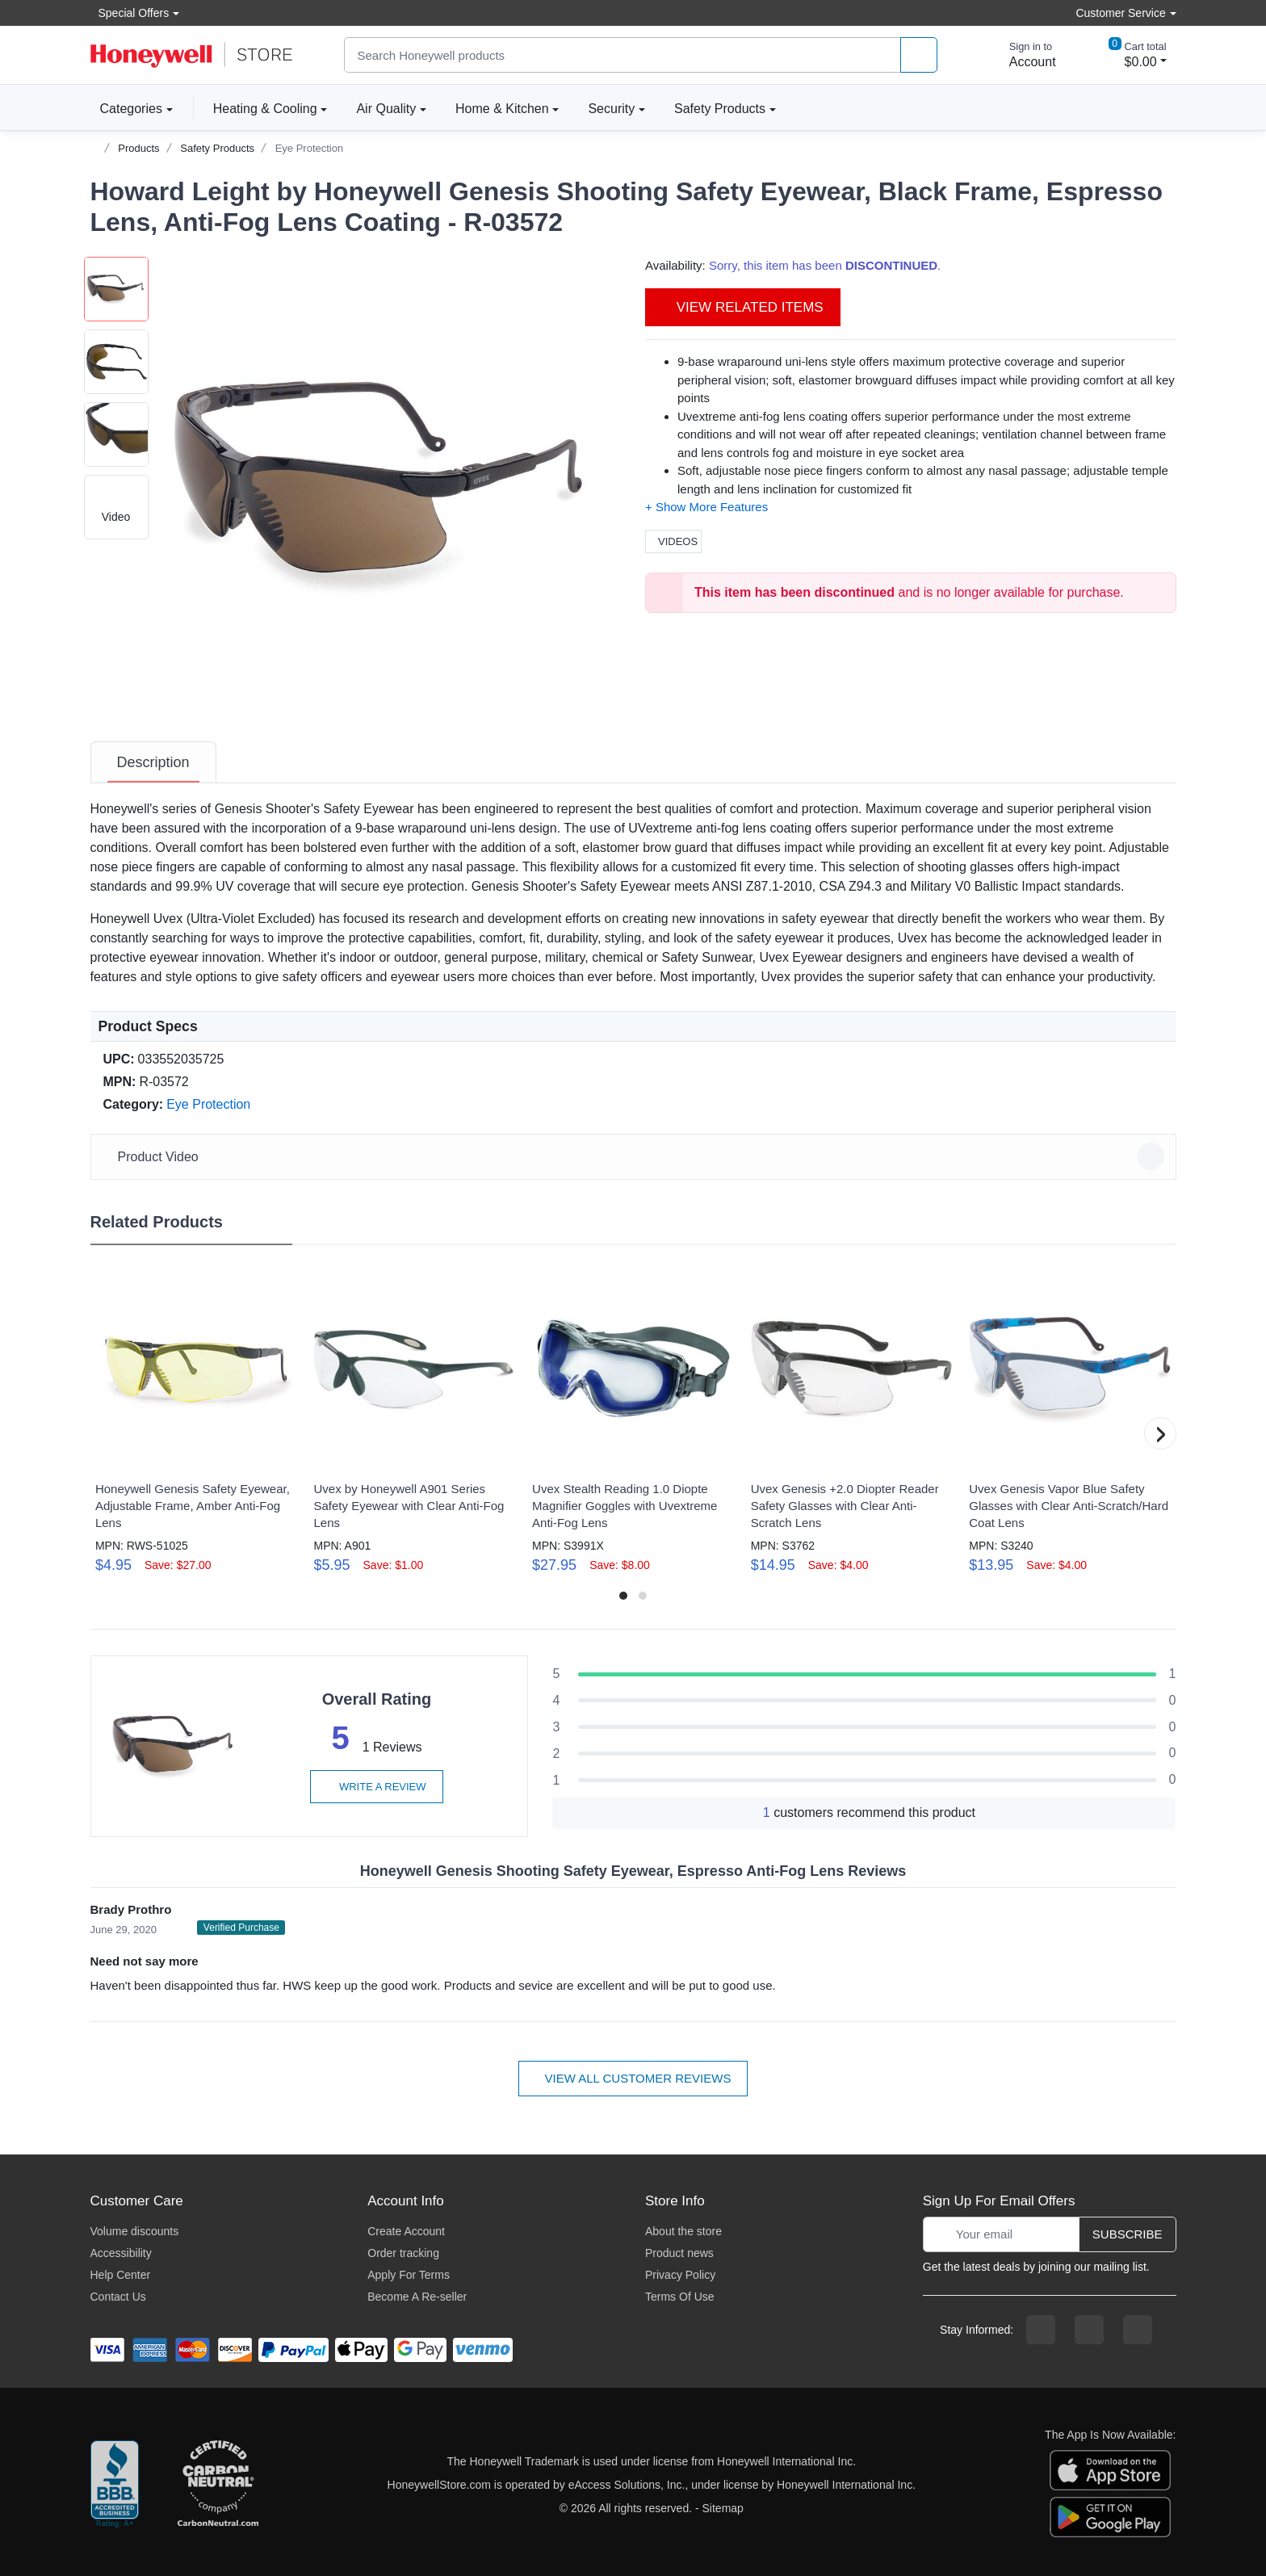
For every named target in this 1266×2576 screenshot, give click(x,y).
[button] (385, 485)
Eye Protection (309, 148)
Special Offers (130, 12)
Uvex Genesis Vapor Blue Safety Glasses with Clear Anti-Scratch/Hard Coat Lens (1068, 1505)
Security (611, 108)
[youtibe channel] (1137, 2329)
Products (138, 148)
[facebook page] (1040, 2329)
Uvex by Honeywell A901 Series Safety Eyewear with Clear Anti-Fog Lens (408, 1505)
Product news (679, 2253)
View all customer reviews (633, 2078)
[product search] (918, 55)
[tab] (153, 762)
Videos (673, 541)
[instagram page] (1089, 2329)
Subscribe (1127, 2234)
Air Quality (386, 108)
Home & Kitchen (502, 108)
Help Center (120, 2274)
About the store (683, 2231)
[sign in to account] (1021, 54)
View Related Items (743, 307)
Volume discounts (134, 2231)
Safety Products (719, 108)
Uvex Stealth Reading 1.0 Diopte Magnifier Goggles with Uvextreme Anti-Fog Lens (624, 1505)
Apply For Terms (408, 2274)
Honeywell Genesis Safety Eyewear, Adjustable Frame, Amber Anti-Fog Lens (192, 1505)
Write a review (376, 1787)
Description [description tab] (153, 762)
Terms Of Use (680, 2296)
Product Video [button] (635, 1156)
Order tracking (403, 2253)
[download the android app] (1110, 2515)
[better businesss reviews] (114, 2484)
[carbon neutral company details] (218, 2484)
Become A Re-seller (417, 2296)
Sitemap (723, 2508)
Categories (126, 108)
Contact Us (118, 2296)
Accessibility (121, 2253)
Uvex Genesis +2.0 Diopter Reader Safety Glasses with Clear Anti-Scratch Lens (845, 1505)
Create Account (406, 2231)
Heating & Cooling (265, 108)
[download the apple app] (1110, 2468)
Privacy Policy (680, 2274)
